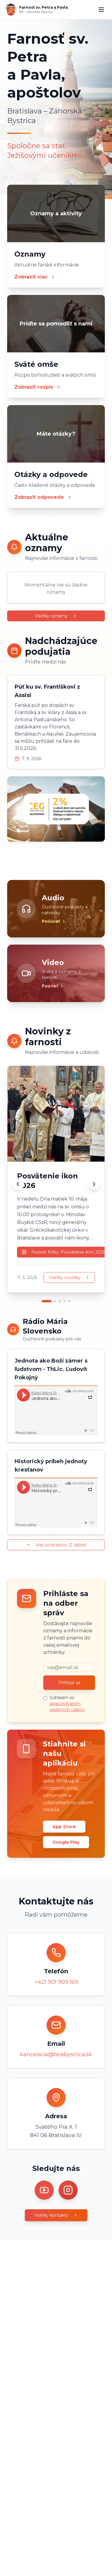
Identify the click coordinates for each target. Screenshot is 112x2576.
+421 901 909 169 (56, 1982)
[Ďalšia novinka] (94, 1184)
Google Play (66, 1842)
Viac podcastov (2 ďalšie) (56, 1545)
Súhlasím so (67, 1703)
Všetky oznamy (56, 616)
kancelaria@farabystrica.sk (56, 2054)
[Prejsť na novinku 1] (46, 1301)
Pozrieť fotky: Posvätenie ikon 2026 (63, 1252)
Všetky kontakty (56, 2215)
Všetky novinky (69, 1277)
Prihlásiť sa (69, 1682)
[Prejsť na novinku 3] (60, 1301)
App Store (64, 1826)
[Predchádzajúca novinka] (18, 1184)
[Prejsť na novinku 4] (64, 1301)
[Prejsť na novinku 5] (69, 1301)
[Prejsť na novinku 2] (55, 1301)
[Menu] (101, 10)
